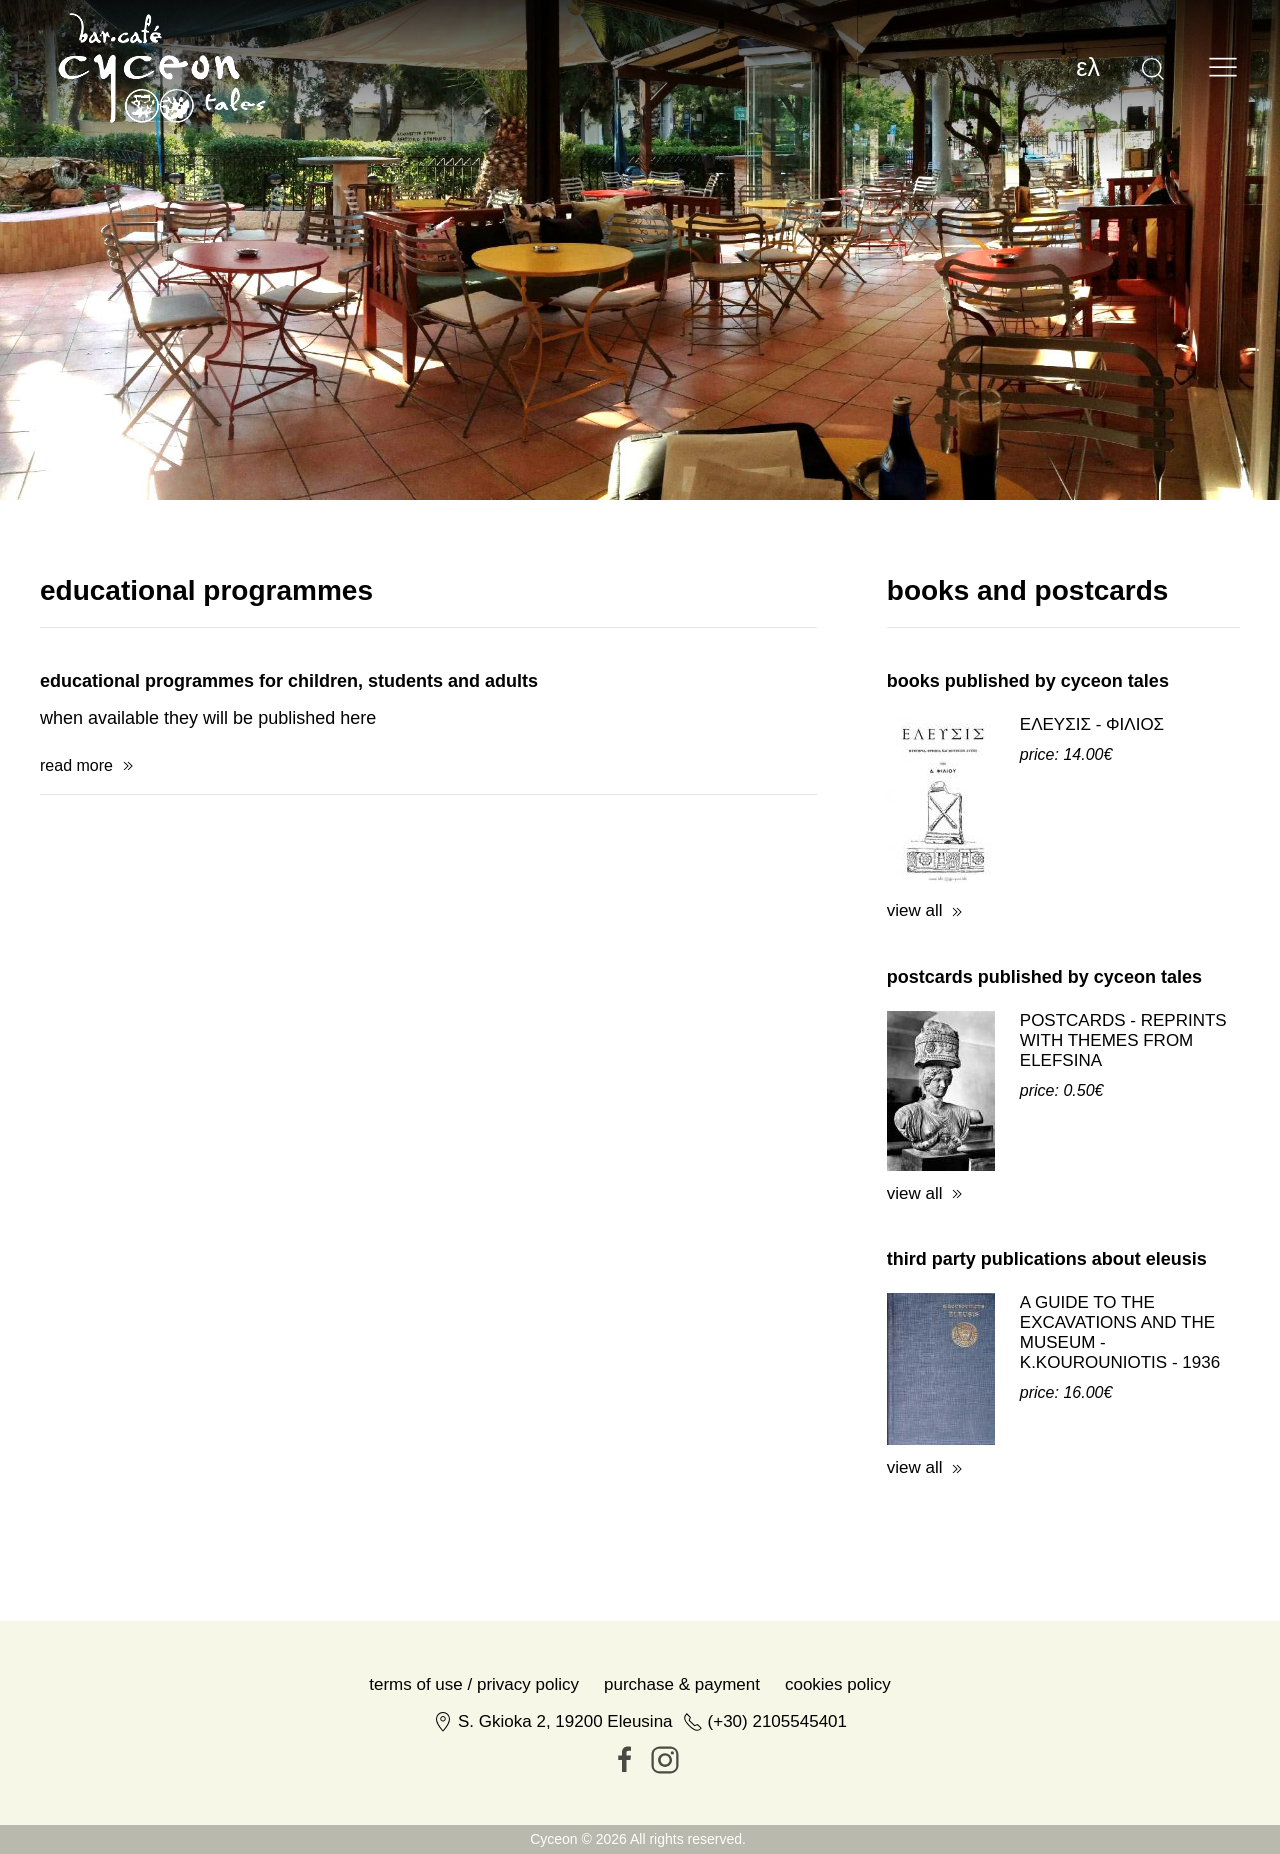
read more (76, 901)
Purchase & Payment (682, 1820)
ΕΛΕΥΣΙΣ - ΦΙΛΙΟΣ (1092, 860)
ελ (1088, 67)
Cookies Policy (838, 1820)
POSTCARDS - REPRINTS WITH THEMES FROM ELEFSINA (1123, 1176)
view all (915, 1046)
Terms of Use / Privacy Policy (474, 1820)
